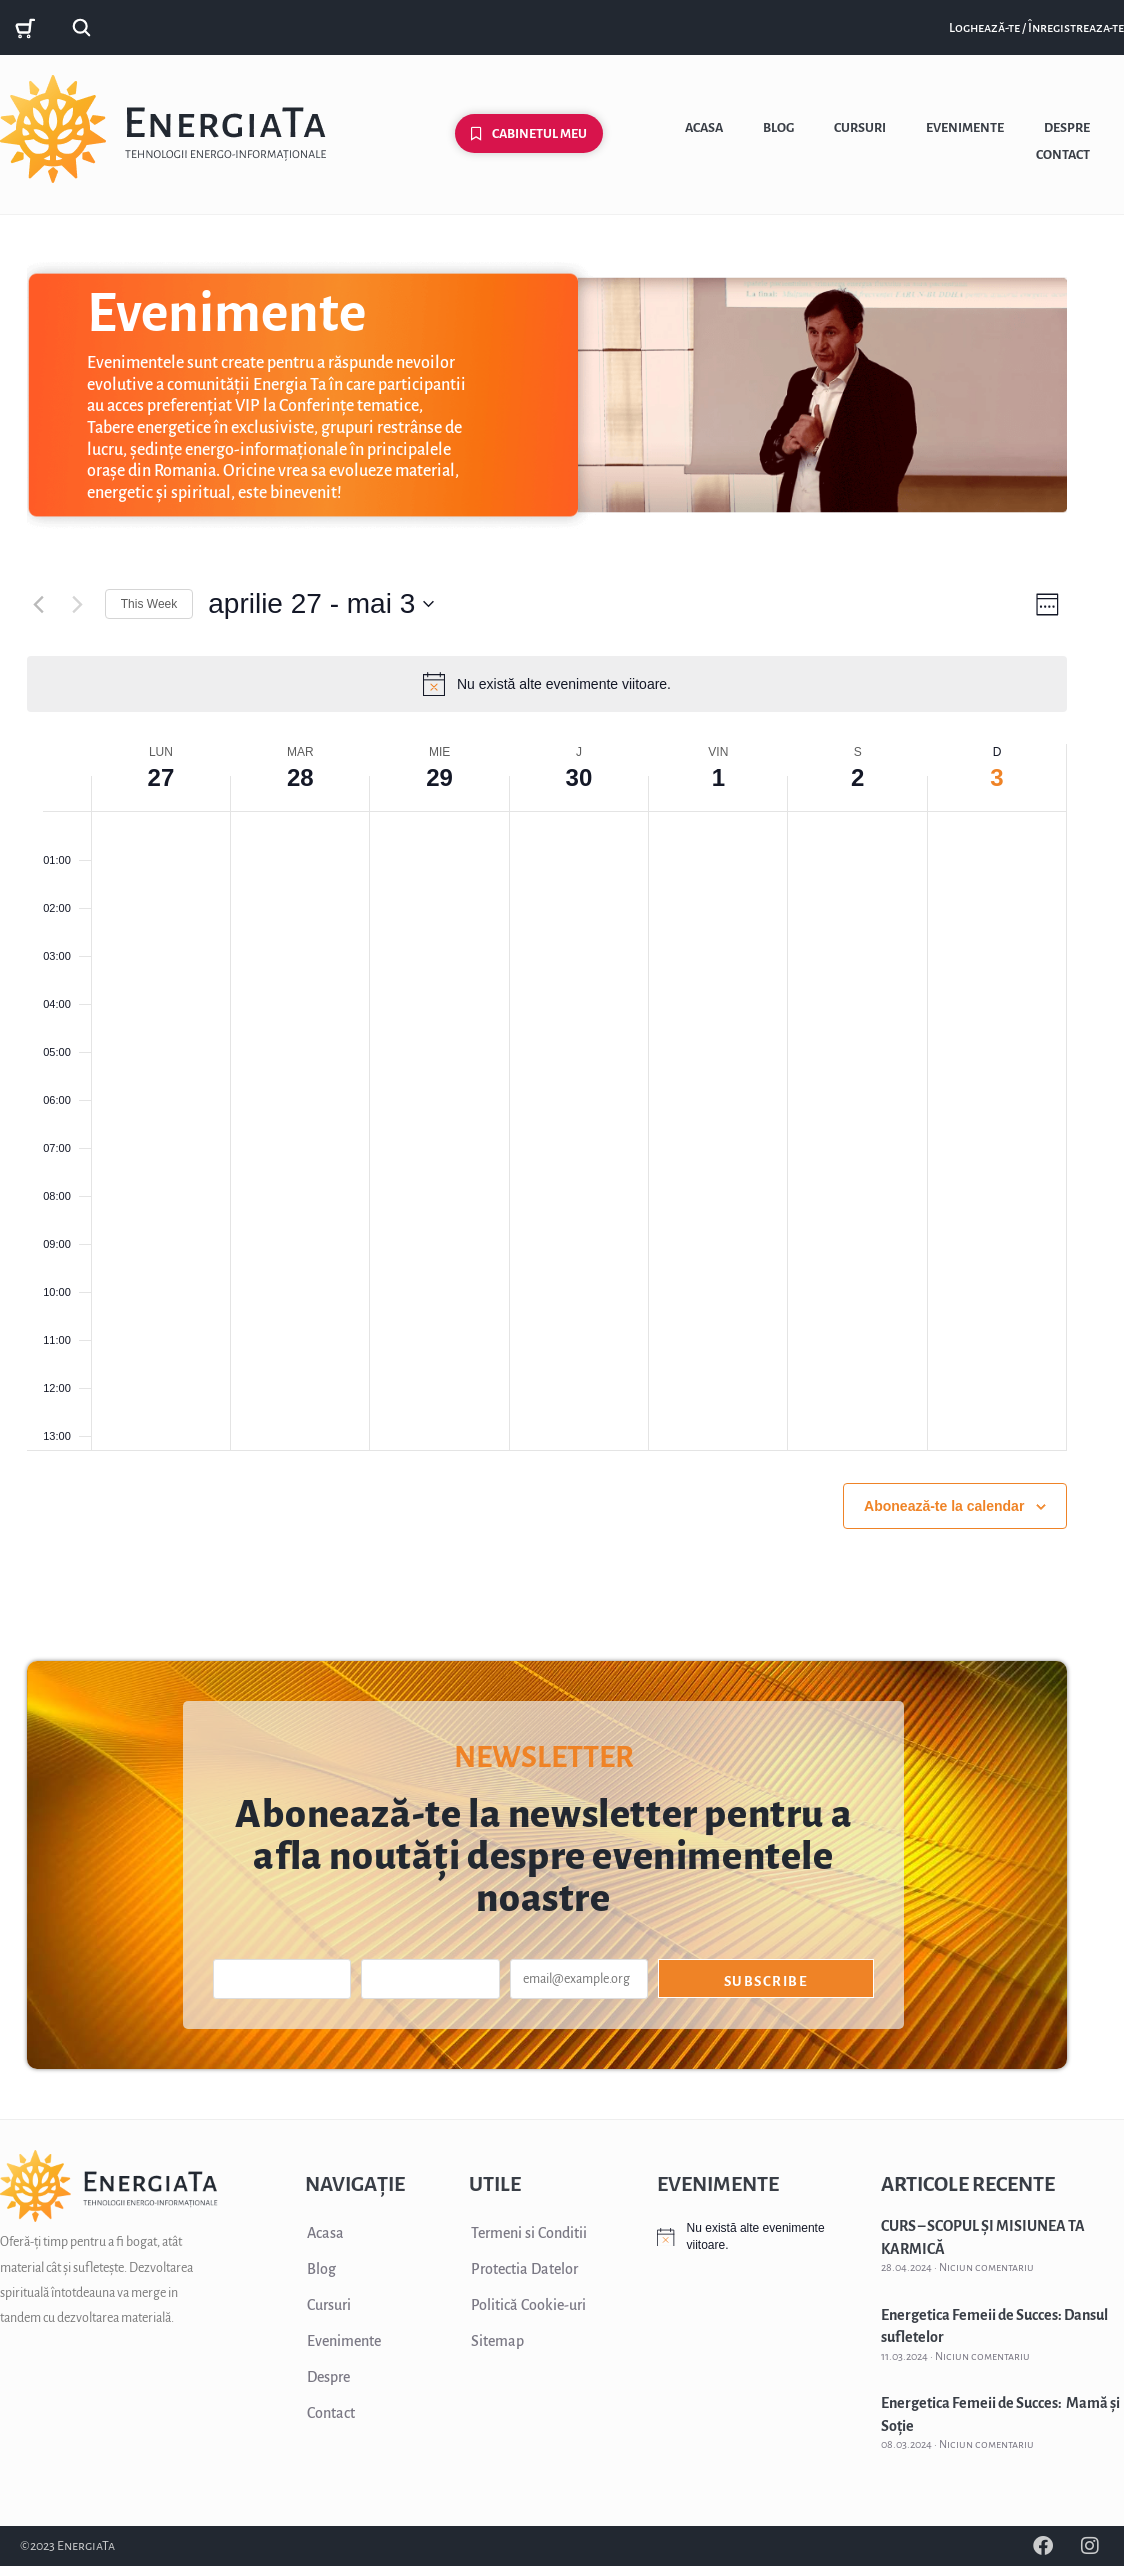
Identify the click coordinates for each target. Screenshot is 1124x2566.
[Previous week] (39, 604)
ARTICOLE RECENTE (968, 2184)
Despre (1067, 128)
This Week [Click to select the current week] (149, 604)
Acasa (704, 128)
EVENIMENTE (718, 2184)
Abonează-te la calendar (944, 1506)
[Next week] (78, 604)
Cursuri (860, 128)
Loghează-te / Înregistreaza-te (1036, 28)
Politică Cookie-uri (528, 2305)
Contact (1063, 155)
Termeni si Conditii (529, 2233)
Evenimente (965, 128)
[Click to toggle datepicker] (321, 604)
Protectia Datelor (524, 2269)
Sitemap (497, 2341)
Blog (778, 128)
